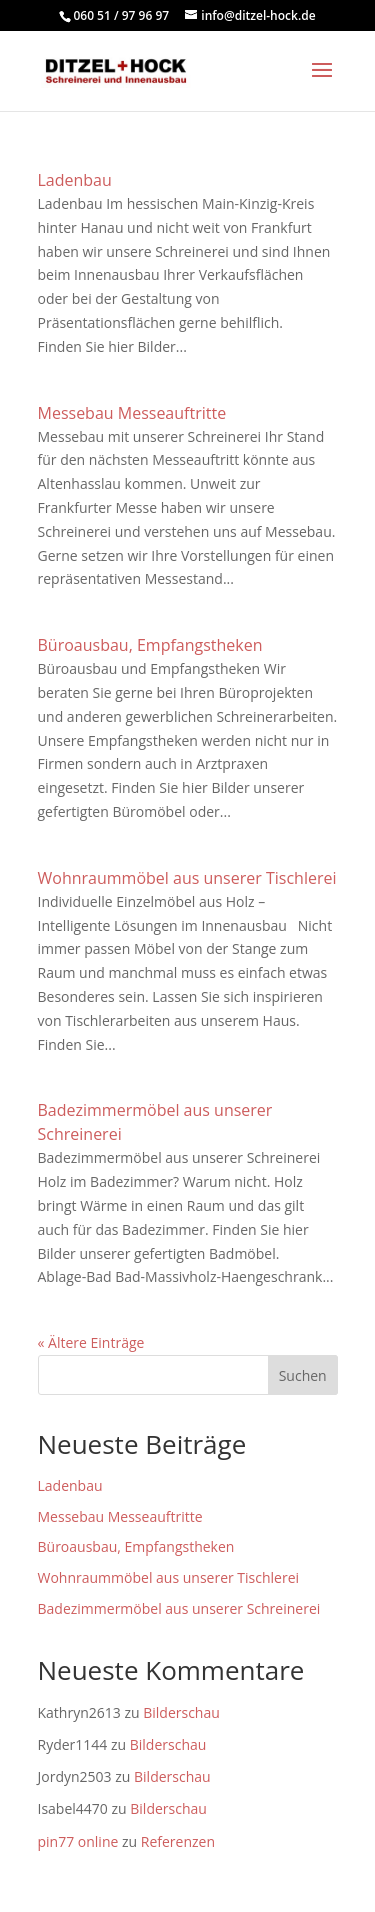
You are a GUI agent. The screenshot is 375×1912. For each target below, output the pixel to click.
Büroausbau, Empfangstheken (150, 645)
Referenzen (178, 1841)
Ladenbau (75, 180)
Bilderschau (181, 1712)
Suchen (303, 1375)
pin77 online (78, 1841)
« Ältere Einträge (91, 1342)
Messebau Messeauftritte (132, 413)
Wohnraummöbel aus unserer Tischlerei (187, 878)
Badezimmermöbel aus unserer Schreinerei (179, 1608)
